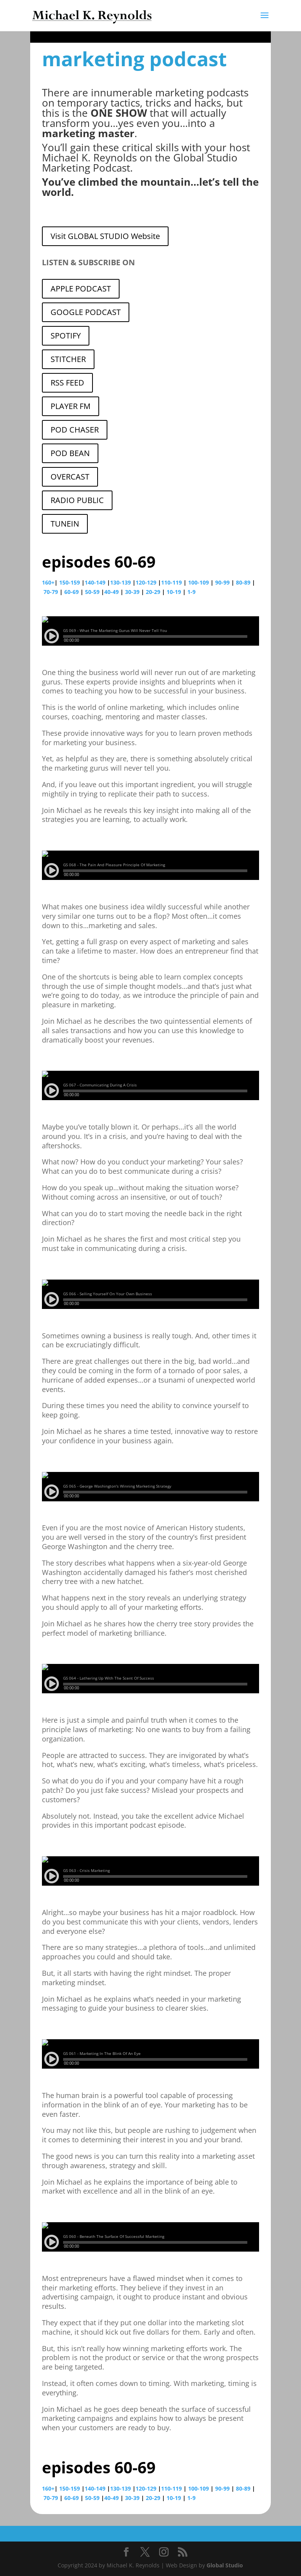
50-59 (92, 592)
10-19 (174, 592)
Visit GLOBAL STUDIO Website (105, 236)
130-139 (120, 582)
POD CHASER (75, 429)
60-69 (71, 592)
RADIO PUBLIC (77, 500)
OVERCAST (70, 476)
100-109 (198, 582)
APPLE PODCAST (81, 288)
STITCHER (68, 359)
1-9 (191, 592)
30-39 (132, 592)
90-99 (222, 582)
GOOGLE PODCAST (86, 312)
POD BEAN (70, 453)
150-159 (69, 582)
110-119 (171, 582)
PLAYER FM (71, 406)
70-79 (51, 592)
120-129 (146, 582)
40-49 (111, 592)
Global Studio (225, 2565)
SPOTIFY (66, 335)
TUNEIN (65, 523)
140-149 (95, 582)
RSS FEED (67, 382)
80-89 (243, 582)
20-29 (153, 592)
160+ (48, 582)
